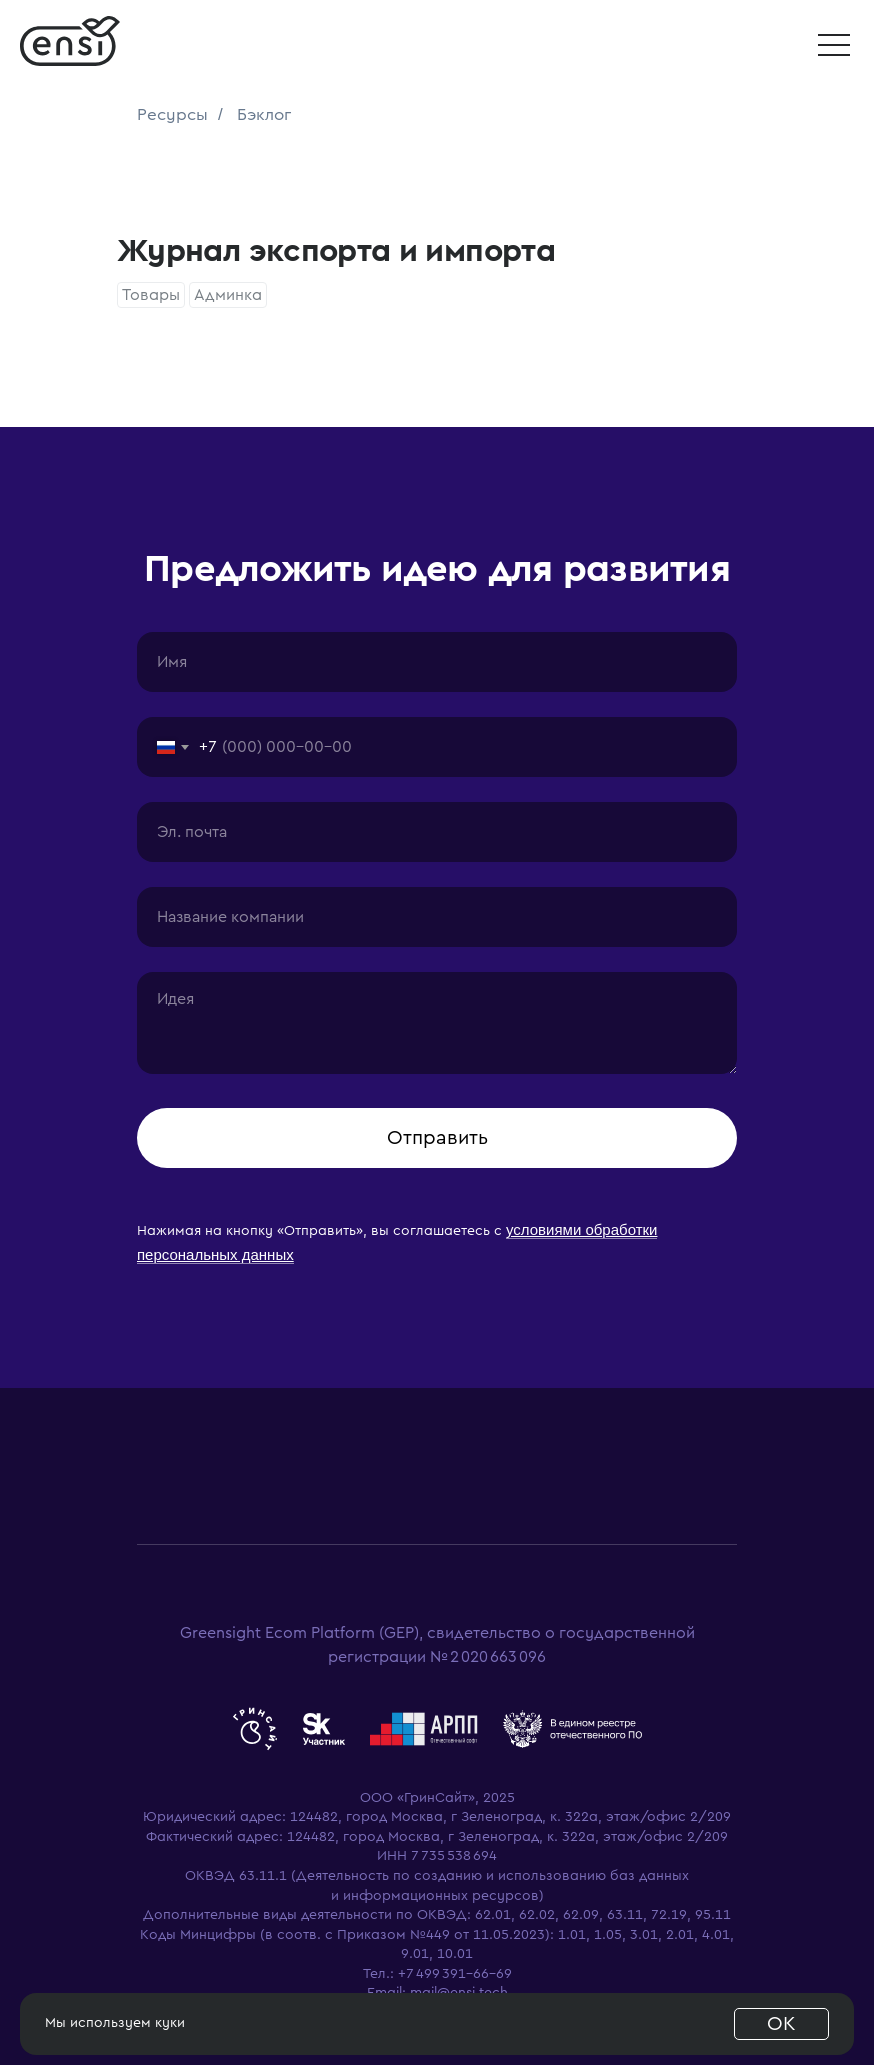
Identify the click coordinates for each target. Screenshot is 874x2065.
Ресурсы (172, 114)
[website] (255, 1729)
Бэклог (264, 114)
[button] (834, 45)
